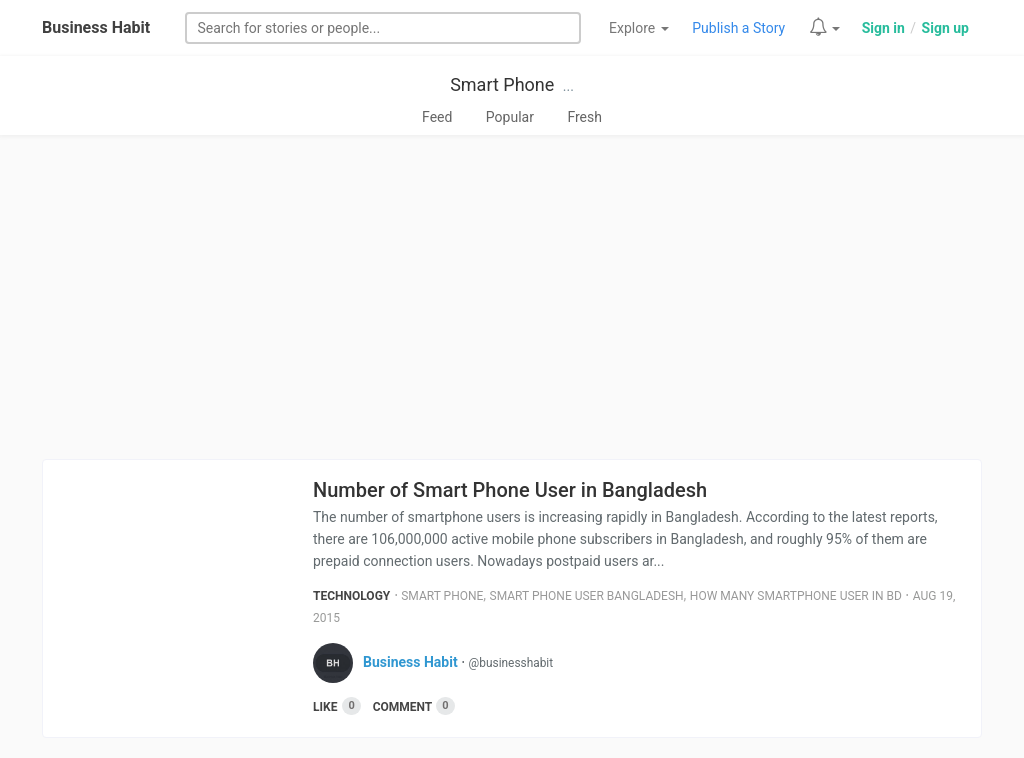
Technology (351, 596)
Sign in (883, 28)
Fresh (584, 117)
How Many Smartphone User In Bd (796, 596)
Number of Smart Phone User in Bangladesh (510, 490)
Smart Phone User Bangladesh (587, 596)
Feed (437, 117)
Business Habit (96, 27)
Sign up (945, 28)
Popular (510, 117)
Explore (639, 28)
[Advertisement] (512, 297)
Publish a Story (738, 28)
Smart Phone (502, 84)
